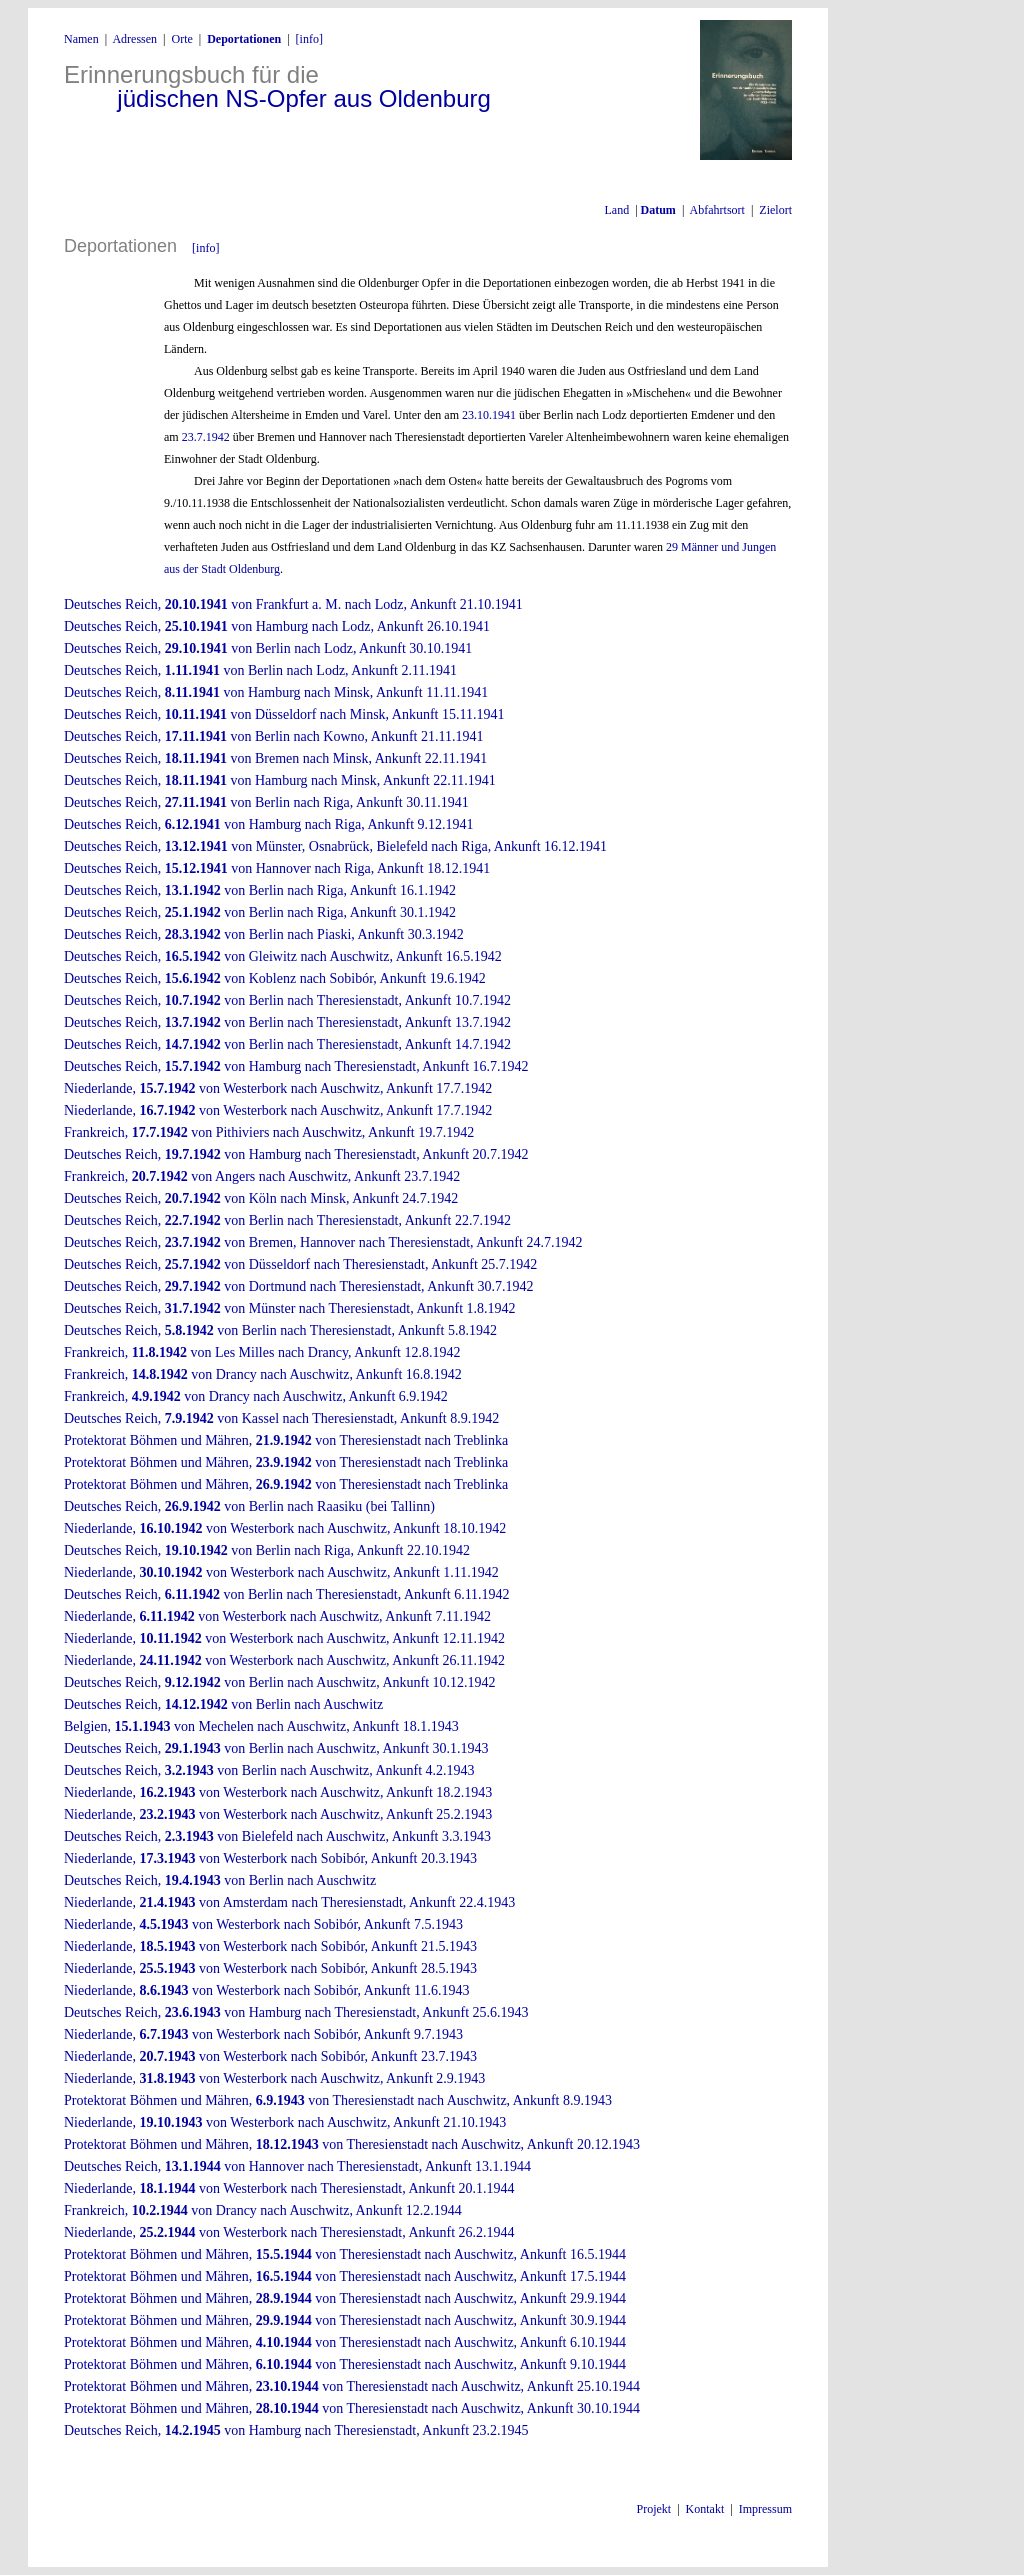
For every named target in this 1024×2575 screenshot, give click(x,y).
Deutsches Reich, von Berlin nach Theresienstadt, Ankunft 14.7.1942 (287, 1044)
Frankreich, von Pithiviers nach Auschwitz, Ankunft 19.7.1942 (269, 1132)
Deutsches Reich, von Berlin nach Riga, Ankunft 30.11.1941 (266, 802)
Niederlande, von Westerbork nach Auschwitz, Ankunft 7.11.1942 (277, 1616)
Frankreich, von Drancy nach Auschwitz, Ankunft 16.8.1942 (263, 1374)
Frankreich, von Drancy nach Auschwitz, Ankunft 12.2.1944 (263, 2210)
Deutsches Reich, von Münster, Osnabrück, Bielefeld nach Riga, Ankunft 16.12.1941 (335, 846)
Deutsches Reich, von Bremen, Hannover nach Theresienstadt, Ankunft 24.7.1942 (323, 1242)
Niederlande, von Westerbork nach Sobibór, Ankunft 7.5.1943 (263, 1924)
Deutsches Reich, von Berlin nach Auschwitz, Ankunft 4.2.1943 (269, 1770)
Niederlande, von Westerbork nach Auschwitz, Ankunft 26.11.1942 (284, 1660)
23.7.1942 (206, 437)
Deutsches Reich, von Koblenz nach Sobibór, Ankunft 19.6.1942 (275, 978)
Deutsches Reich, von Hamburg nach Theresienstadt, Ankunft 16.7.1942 (296, 1066)
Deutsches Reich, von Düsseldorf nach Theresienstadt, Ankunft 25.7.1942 (300, 1264)
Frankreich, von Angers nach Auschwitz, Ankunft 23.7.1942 (262, 1176)
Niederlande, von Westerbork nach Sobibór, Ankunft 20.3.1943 (270, 1858)
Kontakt (705, 2509)
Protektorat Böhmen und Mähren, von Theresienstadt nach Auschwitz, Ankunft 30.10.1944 (352, 2408)
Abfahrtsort (717, 210)
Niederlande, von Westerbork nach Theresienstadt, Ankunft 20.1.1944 (289, 2188)
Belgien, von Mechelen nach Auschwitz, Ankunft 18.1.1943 (261, 1726)
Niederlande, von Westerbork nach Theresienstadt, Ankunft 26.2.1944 (289, 2232)
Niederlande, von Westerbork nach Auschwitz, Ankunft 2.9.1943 (274, 2078)
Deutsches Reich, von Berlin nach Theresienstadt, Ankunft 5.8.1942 (280, 1330)
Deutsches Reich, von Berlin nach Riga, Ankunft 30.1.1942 (260, 912)
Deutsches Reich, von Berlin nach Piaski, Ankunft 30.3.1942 (264, 934)
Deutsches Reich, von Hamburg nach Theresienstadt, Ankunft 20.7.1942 (296, 1154)
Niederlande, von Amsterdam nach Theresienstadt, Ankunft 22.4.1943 (289, 1902)
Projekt (654, 2509)
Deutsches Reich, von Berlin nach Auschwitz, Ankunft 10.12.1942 (280, 1682)
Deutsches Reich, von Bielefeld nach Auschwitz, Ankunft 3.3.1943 (277, 1836)
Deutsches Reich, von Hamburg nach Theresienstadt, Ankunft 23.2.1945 (296, 2430)
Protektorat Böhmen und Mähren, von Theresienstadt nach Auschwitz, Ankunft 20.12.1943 (352, 2144)
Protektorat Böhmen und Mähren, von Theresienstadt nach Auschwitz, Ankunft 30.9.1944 (345, 2320)
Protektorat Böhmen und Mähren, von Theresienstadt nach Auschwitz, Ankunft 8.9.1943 (338, 2100)
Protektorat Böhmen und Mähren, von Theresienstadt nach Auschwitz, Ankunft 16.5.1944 (345, 2254)
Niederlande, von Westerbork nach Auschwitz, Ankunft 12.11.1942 (284, 1638)
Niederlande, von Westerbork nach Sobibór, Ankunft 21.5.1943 (270, 1946)
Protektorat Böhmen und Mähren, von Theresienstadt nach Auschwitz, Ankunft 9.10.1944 (345, 2364)
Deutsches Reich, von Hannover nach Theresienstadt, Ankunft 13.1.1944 (297, 2166)
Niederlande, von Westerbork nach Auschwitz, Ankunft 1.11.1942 (281, 1572)
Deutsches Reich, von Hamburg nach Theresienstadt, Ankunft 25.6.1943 (296, 2012)
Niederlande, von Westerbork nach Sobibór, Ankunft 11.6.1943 (266, 1990)
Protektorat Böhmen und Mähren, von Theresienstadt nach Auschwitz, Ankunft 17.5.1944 (345, 2276)
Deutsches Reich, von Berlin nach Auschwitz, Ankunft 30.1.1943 (276, 1748)
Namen (81, 39)
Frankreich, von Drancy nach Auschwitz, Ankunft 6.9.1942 (256, 1396)
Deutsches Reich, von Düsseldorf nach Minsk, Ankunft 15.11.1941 (284, 714)
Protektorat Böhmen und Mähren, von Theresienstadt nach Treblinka (286, 1440)
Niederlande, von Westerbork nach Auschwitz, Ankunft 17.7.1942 (278, 1088)
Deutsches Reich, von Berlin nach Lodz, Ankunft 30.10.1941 (268, 648)
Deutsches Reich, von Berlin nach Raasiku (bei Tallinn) (249, 1506)
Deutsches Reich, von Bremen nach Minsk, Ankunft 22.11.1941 (275, 758)
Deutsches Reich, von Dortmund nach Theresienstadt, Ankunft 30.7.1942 (298, 1286)
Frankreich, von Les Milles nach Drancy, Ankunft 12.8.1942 (262, 1352)
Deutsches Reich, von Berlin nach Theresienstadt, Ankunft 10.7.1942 (287, 1000)
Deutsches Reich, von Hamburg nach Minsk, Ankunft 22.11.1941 (280, 780)
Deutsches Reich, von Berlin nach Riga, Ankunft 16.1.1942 (260, 890)
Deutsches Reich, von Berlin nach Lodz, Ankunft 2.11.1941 (260, 670)
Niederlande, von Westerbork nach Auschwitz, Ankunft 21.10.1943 (285, 2122)
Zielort (774, 210)
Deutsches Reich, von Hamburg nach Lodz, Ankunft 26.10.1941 (277, 626)
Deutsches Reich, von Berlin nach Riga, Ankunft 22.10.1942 (267, 1550)
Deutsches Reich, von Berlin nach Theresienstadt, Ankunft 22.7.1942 (287, 1220)
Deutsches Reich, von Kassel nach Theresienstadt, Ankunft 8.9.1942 (281, 1418)
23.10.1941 (489, 415)
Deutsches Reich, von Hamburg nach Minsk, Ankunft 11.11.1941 (276, 692)
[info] (309, 39)
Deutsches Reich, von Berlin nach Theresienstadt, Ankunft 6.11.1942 (287, 1594)
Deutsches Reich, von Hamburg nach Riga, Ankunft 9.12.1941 (269, 824)
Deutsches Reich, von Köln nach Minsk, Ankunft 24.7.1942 (261, 1198)
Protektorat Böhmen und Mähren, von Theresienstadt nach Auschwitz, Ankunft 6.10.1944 (345, 2342)
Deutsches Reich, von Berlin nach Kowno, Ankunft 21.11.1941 (273, 736)
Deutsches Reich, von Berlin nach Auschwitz (223, 1704)
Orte (181, 39)
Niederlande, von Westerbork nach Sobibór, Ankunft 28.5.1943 (270, 1968)
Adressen (134, 39)
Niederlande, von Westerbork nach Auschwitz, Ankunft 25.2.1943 (278, 1814)
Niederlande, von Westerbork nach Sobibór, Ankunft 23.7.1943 (270, 2056)
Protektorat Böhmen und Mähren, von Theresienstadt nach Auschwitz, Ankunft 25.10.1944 (352, 2386)
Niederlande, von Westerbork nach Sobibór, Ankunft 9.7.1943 (263, 2034)
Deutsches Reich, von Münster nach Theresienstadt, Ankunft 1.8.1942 (290, 1308)
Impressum (765, 2509)
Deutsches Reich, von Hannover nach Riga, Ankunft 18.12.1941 (277, 868)
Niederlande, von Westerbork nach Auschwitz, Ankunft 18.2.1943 (278, 1792)
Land (616, 210)
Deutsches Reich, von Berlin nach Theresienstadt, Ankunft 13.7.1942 (287, 1022)
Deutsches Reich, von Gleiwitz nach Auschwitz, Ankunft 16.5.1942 (283, 956)
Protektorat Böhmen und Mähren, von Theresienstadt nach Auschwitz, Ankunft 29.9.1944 (345, 2298)
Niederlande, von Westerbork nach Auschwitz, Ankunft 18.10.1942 (285, 1528)
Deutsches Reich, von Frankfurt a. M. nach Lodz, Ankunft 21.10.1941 (293, 604)
